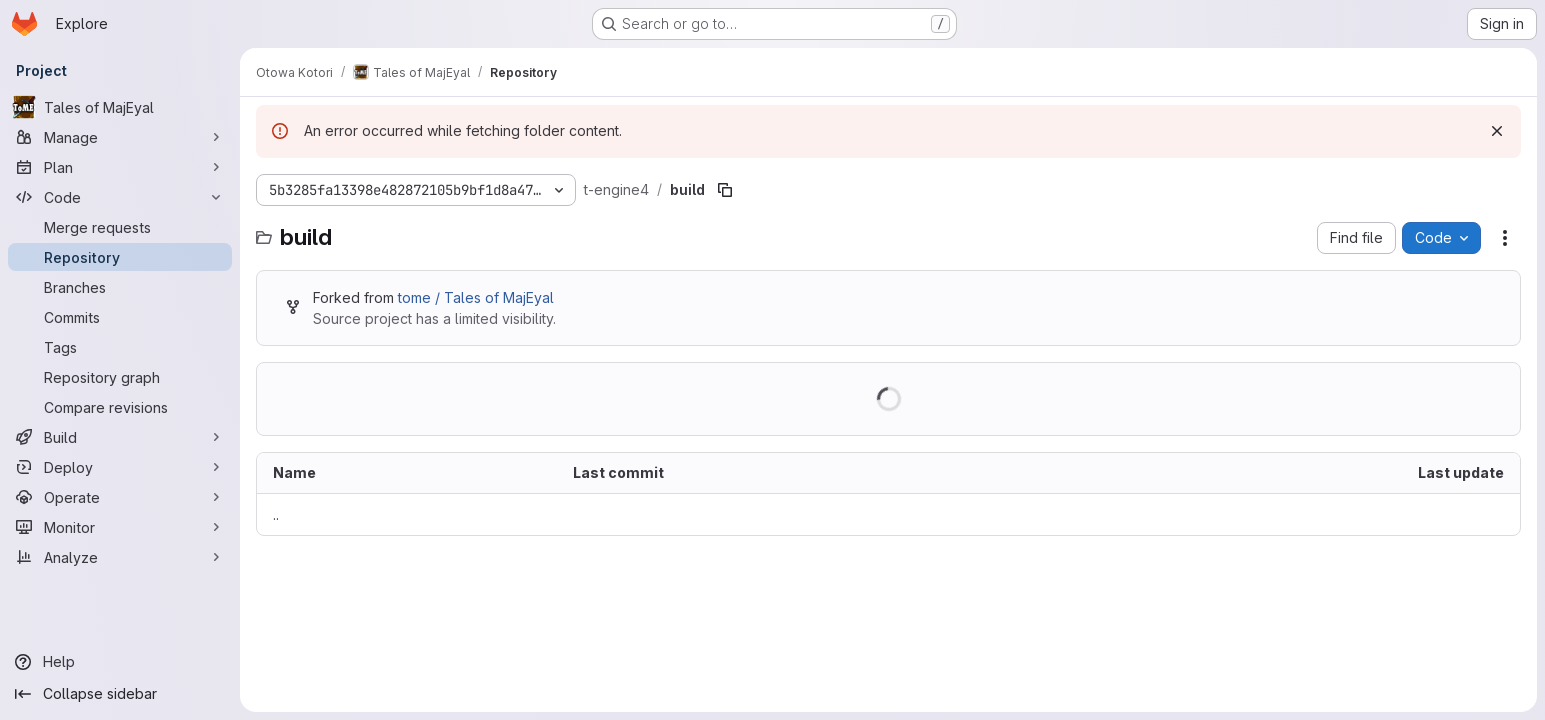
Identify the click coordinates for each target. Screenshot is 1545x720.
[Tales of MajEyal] (120, 107)
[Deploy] (120, 467)
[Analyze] (120, 557)
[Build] (120, 437)
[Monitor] (120, 527)
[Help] (120, 662)
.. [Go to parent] (276, 514)
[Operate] (120, 497)
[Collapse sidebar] (120, 694)
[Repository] (120, 257)
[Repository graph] (120, 377)
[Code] (120, 197)
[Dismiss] (1497, 131)
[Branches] (120, 287)
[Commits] (120, 317)
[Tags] (120, 347)
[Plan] (120, 167)
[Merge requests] (120, 227)
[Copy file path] (725, 190)
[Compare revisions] (120, 407)
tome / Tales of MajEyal (476, 297)
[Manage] (120, 137)
